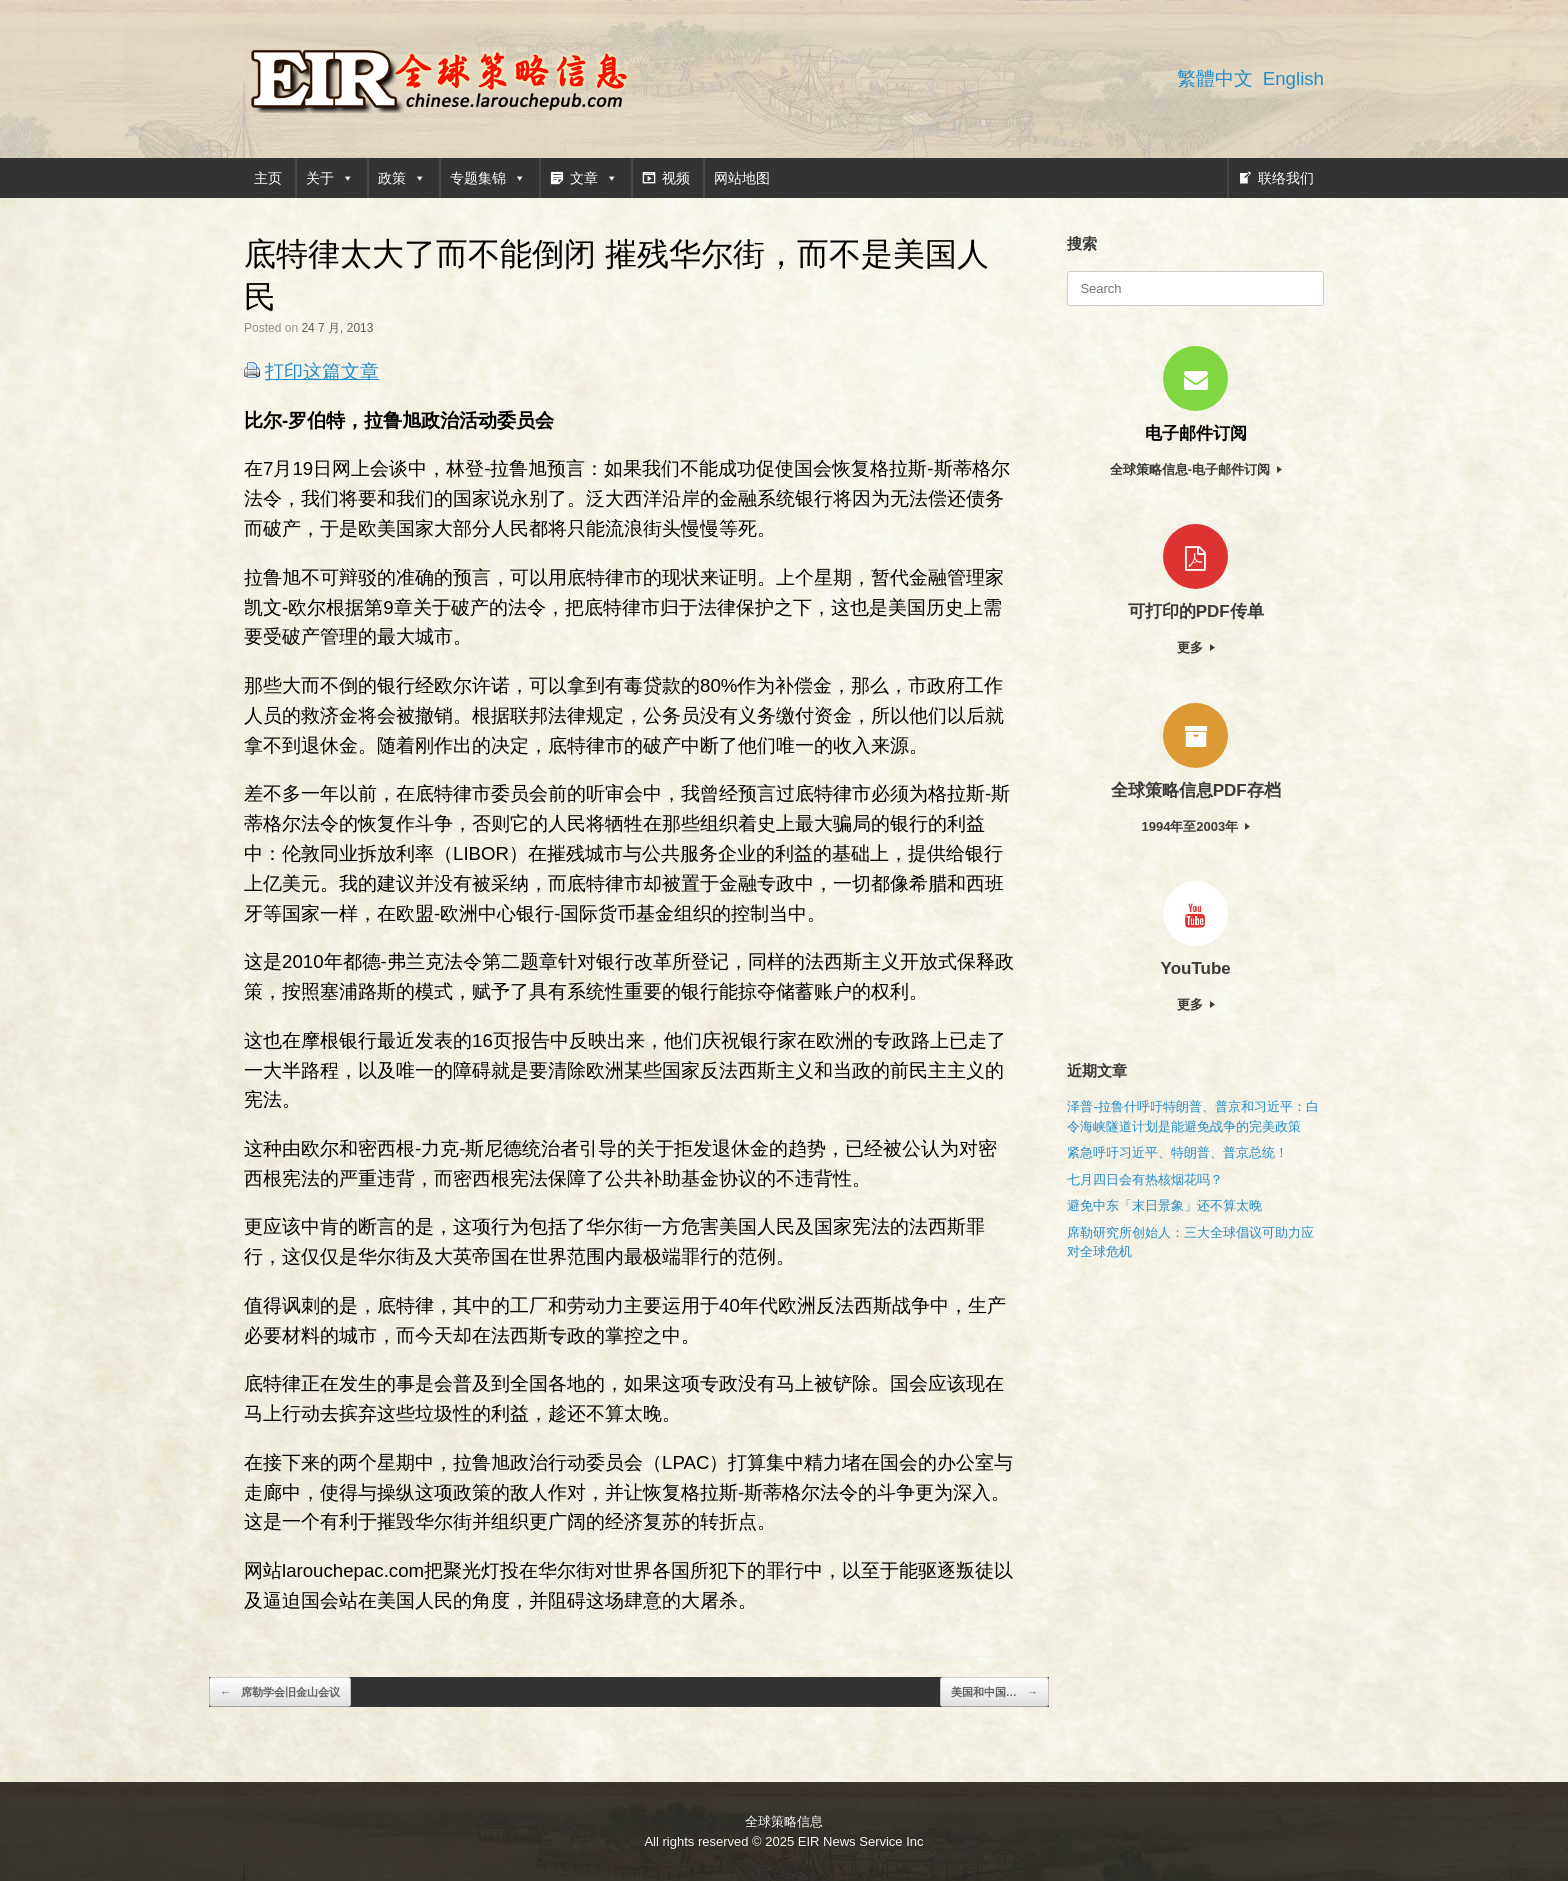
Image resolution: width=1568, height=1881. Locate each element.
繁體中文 (1215, 78)
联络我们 (1286, 178)
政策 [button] (402, 178)
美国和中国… (994, 1692)
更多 (1196, 647)
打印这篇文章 (322, 371)
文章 (594, 178)
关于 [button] (330, 178)
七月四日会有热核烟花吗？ (1145, 1179)
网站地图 (742, 178)
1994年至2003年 (1195, 826)
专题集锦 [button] (488, 178)
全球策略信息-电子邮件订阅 (1196, 469)
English (1293, 78)
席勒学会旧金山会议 (280, 1692)
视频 (676, 178)
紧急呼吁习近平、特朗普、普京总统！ (1177, 1152)
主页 (268, 178)
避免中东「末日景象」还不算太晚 (1164, 1205)
